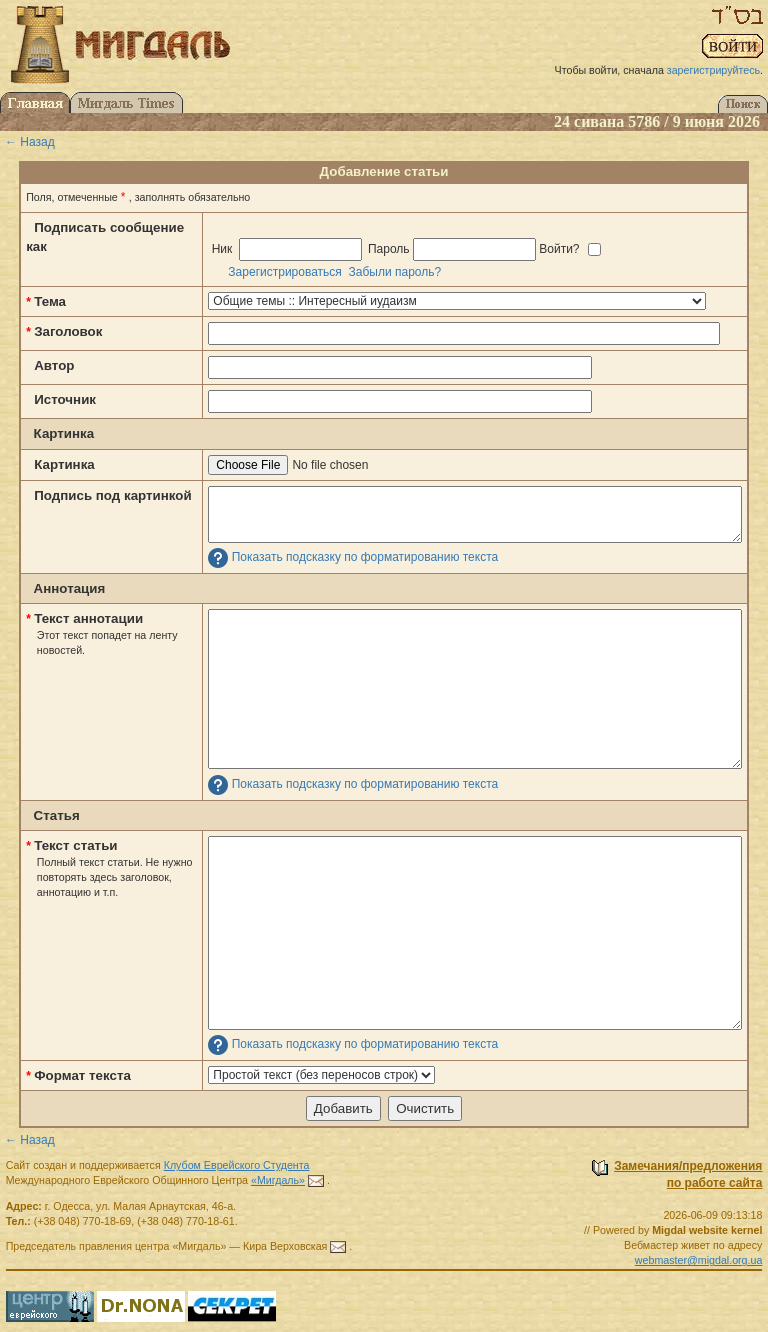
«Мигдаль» (278, 1180)
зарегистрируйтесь (713, 70)
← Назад (30, 142)
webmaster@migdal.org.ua (699, 1260)
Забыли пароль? (395, 272)
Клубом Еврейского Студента (237, 1165)
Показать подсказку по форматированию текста (365, 557)
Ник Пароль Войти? (404, 249)
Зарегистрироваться (284, 272)
